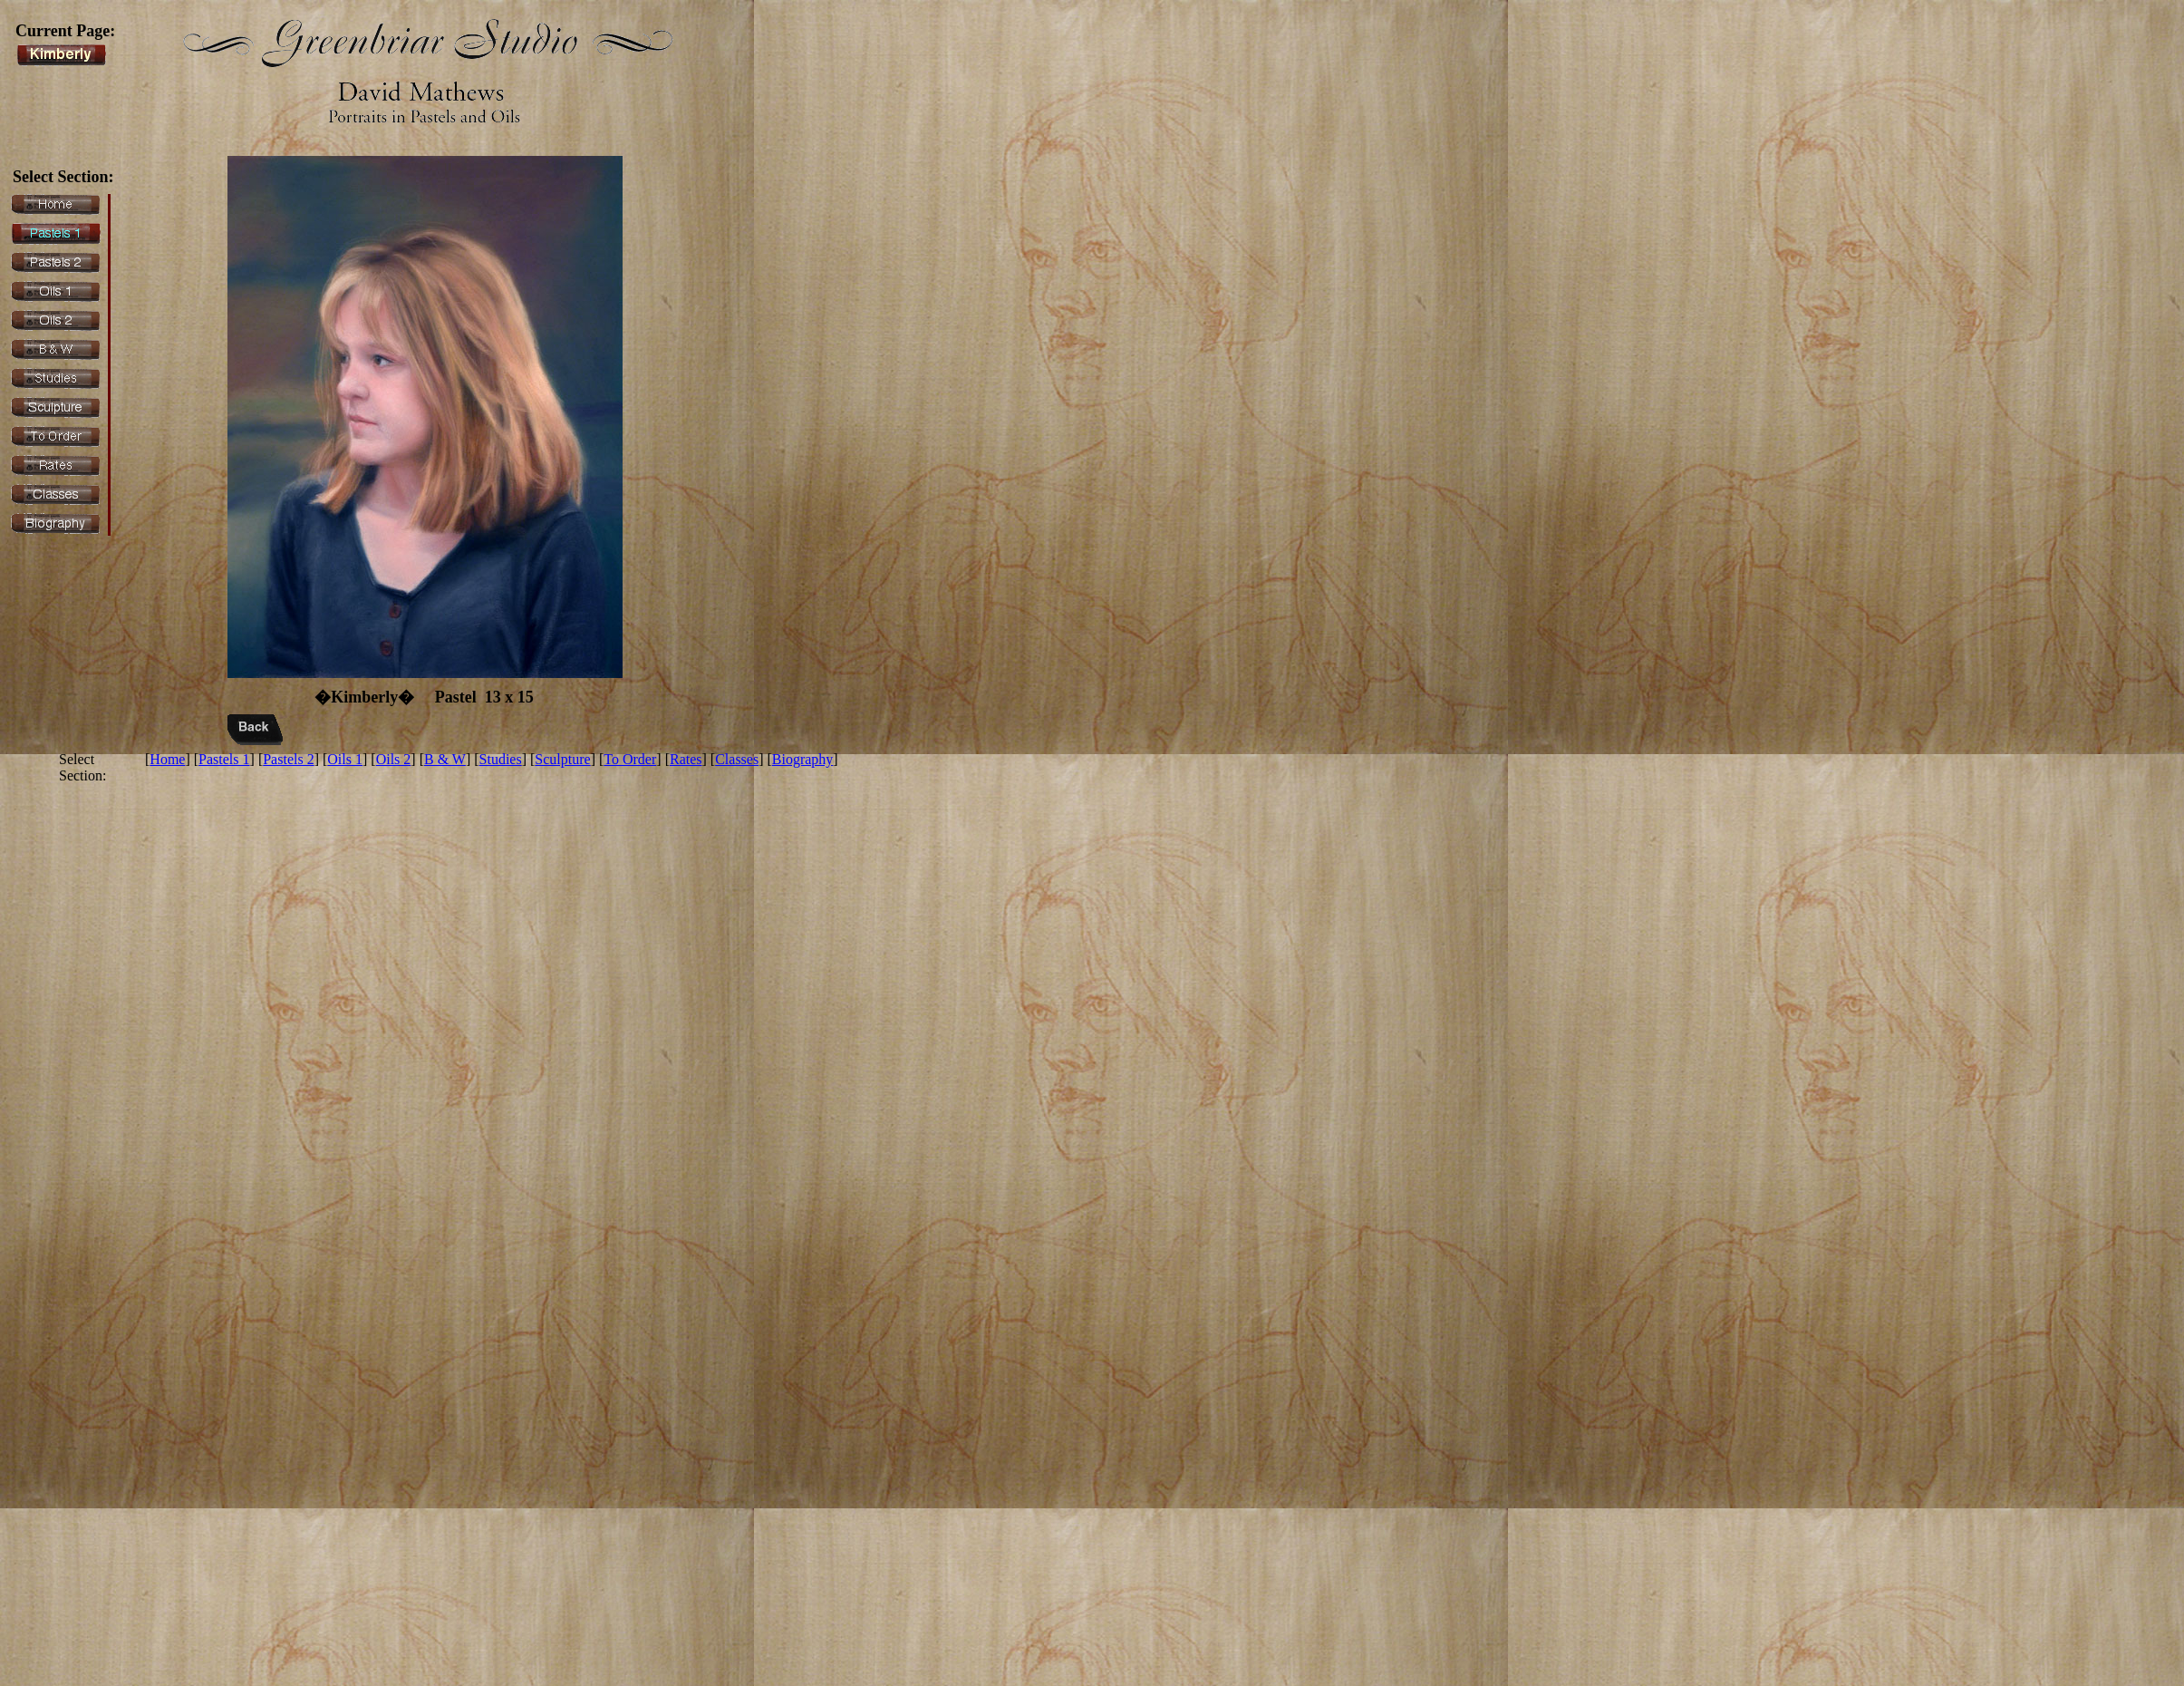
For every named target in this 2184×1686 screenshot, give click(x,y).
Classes (737, 759)
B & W (445, 759)
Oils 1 (344, 759)
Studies (500, 759)
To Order (630, 759)
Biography (803, 759)
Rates (686, 759)
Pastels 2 (288, 759)
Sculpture (562, 759)
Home (167, 759)
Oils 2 (393, 759)
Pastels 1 (223, 759)
